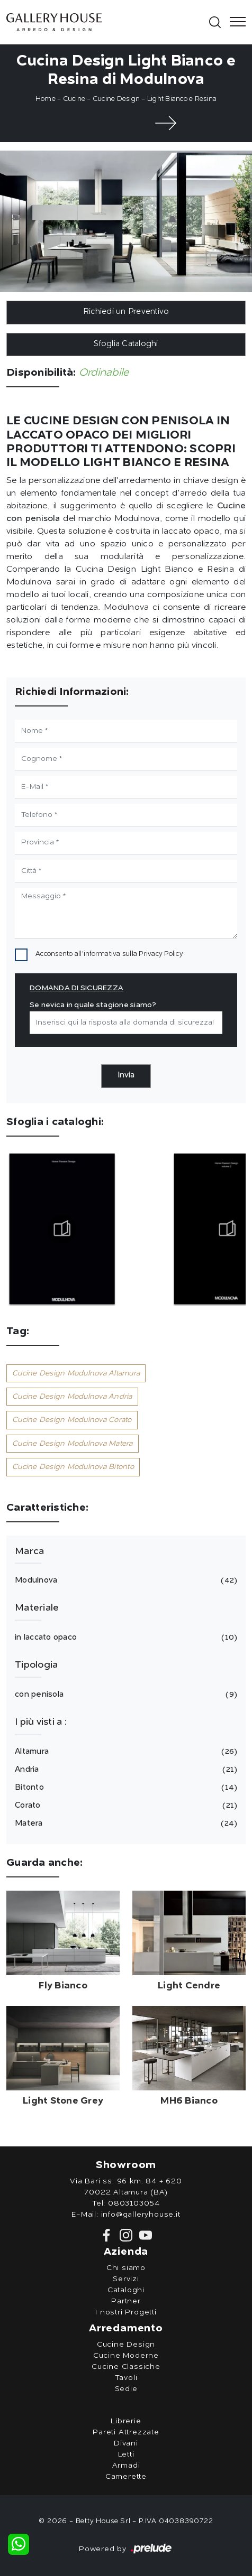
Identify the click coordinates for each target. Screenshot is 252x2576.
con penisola (124, 1694)
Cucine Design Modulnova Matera (72, 1443)
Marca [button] (29, 1551)
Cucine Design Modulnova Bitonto (73, 1467)
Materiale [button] (37, 1608)
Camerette (126, 2476)
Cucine (74, 99)
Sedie (126, 2389)
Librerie (126, 2421)
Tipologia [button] (36, 1665)
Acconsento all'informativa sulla (109, 954)
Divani (126, 2443)
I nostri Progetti (126, 2312)
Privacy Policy (161, 954)
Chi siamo (126, 2268)
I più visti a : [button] (41, 1722)
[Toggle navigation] (234, 22)
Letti (126, 2454)
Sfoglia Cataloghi (126, 344)
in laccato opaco (124, 1637)
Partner (126, 2301)
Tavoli (126, 2378)
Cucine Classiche (126, 2366)
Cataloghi (126, 2290)
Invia (126, 1076)
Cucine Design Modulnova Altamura (76, 1373)
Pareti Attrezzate (126, 2432)
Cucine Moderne (126, 2355)
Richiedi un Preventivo (126, 312)
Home (45, 99)
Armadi (126, 2465)
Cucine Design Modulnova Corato (72, 1420)
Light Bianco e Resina (182, 99)
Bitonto (124, 1787)
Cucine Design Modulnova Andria (72, 1396)
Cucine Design (116, 99)
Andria (124, 1769)
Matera (124, 1823)
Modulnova (124, 1580)
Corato (124, 1805)
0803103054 (134, 2203)
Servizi (126, 2279)
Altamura (124, 1751)
